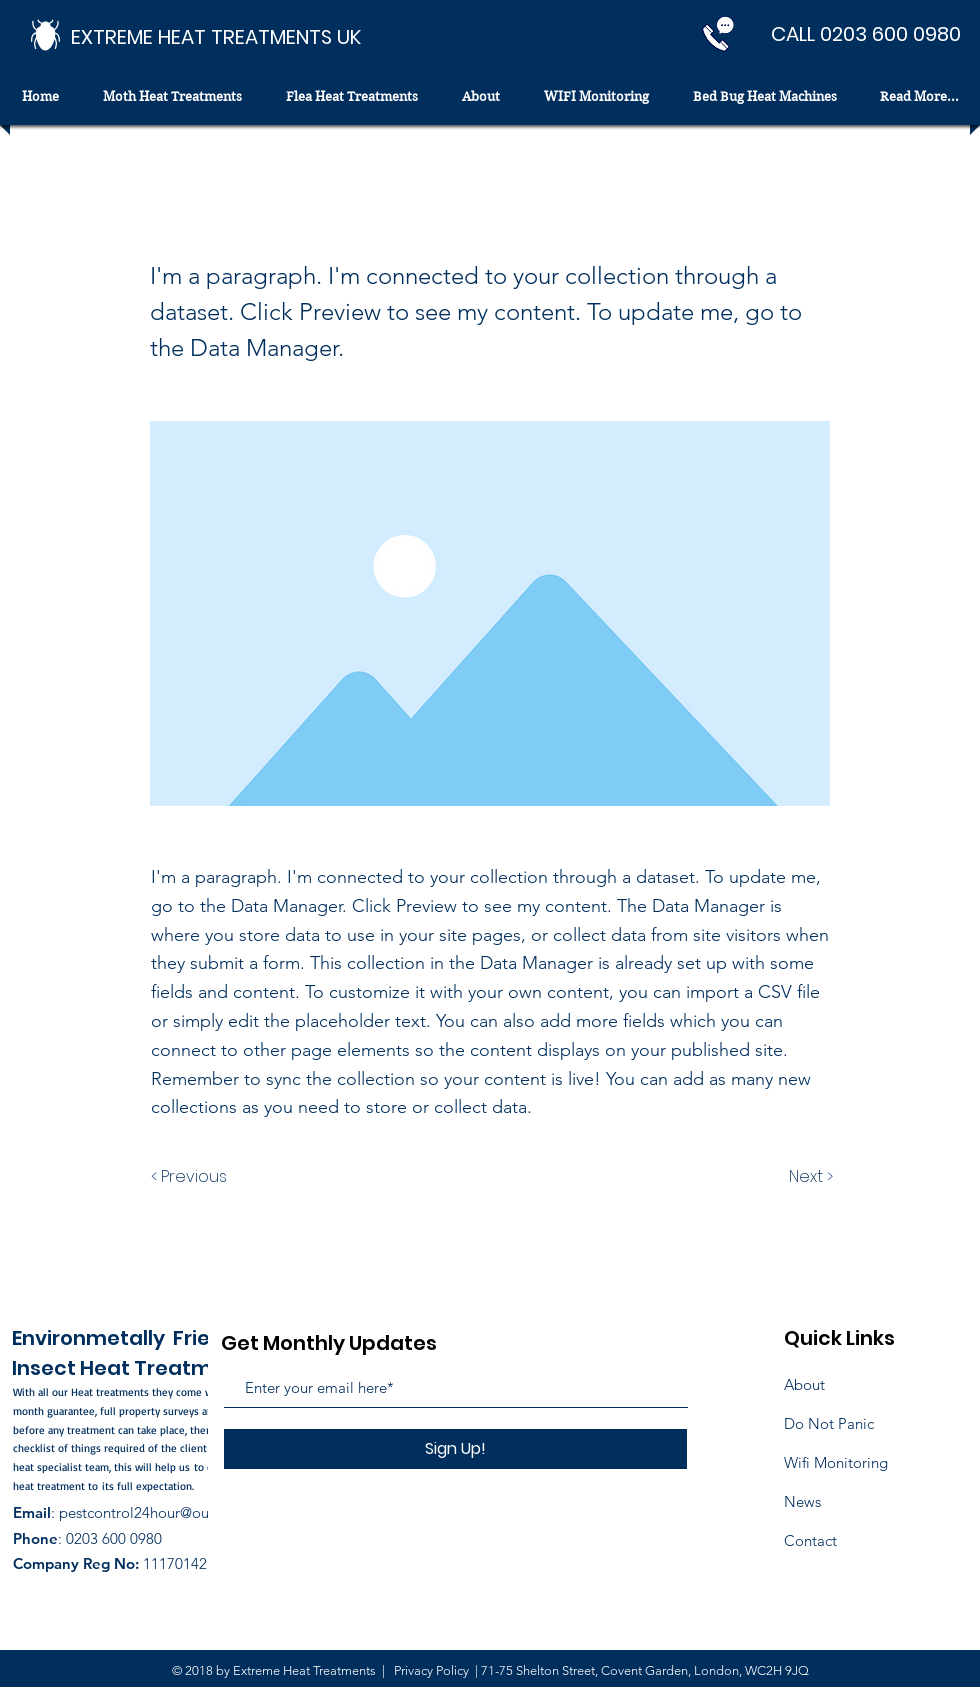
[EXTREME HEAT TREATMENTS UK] (216, 37)
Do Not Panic (829, 1423)
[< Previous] (192, 1177)
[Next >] (809, 1177)
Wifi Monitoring (836, 1462)
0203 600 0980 (114, 1538)
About (804, 1384)
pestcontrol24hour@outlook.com (167, 1512)
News (802, 1501)
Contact (810, 1540)
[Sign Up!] (455, 1449)
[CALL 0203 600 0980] (866, 33)
